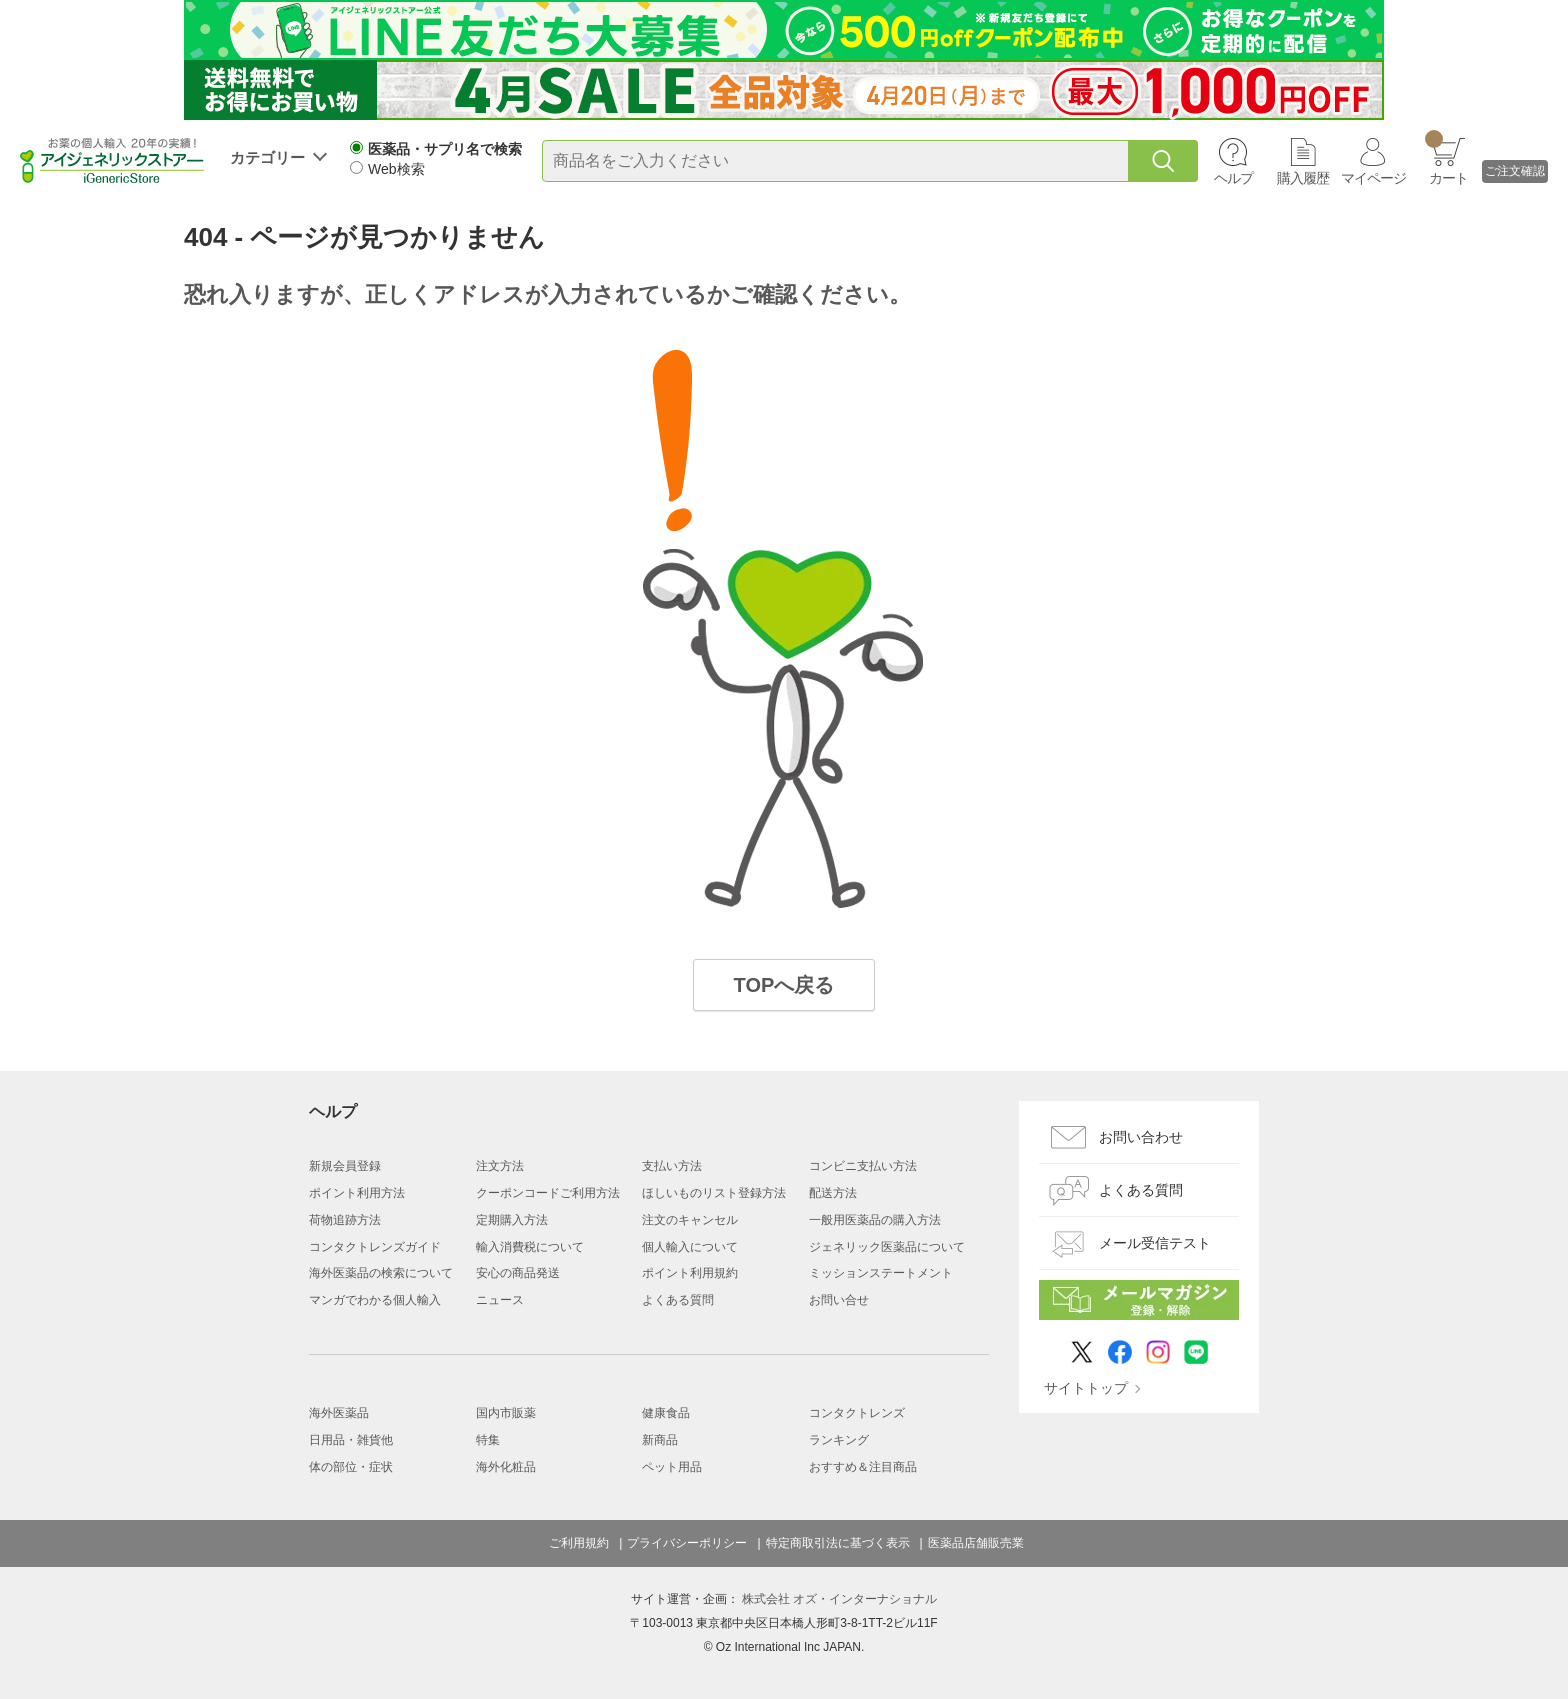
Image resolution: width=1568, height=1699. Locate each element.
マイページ (1373, 178)
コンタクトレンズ (857, 1413)
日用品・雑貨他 (351, 1440)
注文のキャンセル (690, 1220)
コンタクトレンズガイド (375, 1247)
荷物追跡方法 (345, 1220)
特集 (488, 1440)
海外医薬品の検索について (381, 1273)
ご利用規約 (579, 1543)
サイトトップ (1086, 1388)
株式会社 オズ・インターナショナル (839, 1599)
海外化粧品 (506, 1467)
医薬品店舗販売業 (976, 1543)
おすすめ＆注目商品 (863, 1467)
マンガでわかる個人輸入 (375, 1300)
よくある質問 (678, 1300)
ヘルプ (1233, 178)
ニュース (500, 1300)
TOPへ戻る (784, 985)
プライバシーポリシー (687, 1543)
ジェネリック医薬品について (887, 1247)
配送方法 (833, 1193)
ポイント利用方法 (357, 1193)
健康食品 (666, 1413)
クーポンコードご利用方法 (548, 1193)
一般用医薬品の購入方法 (875, 1220)
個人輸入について (690, 1247)
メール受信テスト (1155, 1243)
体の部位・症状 (351, 1467)
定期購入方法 (512, 1220)
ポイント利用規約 (690, 1273)
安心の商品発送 (518, 1273)
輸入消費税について (530, 1247)
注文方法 (500, 1166)
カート (1446, 158)
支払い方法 (672, 1166)
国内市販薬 (506, 1413)
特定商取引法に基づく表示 (838, 1543)
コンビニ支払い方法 (863, 1166)
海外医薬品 (339, 1413)
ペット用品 (672, 1467)
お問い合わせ (1141, 1137)
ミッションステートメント (881, 1273)
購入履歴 (1303, 178)
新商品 (660, 1440)
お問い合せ (839, 1300)
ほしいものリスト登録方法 (714, 1193)
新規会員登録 (345, 1166)
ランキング (839, 1440)
